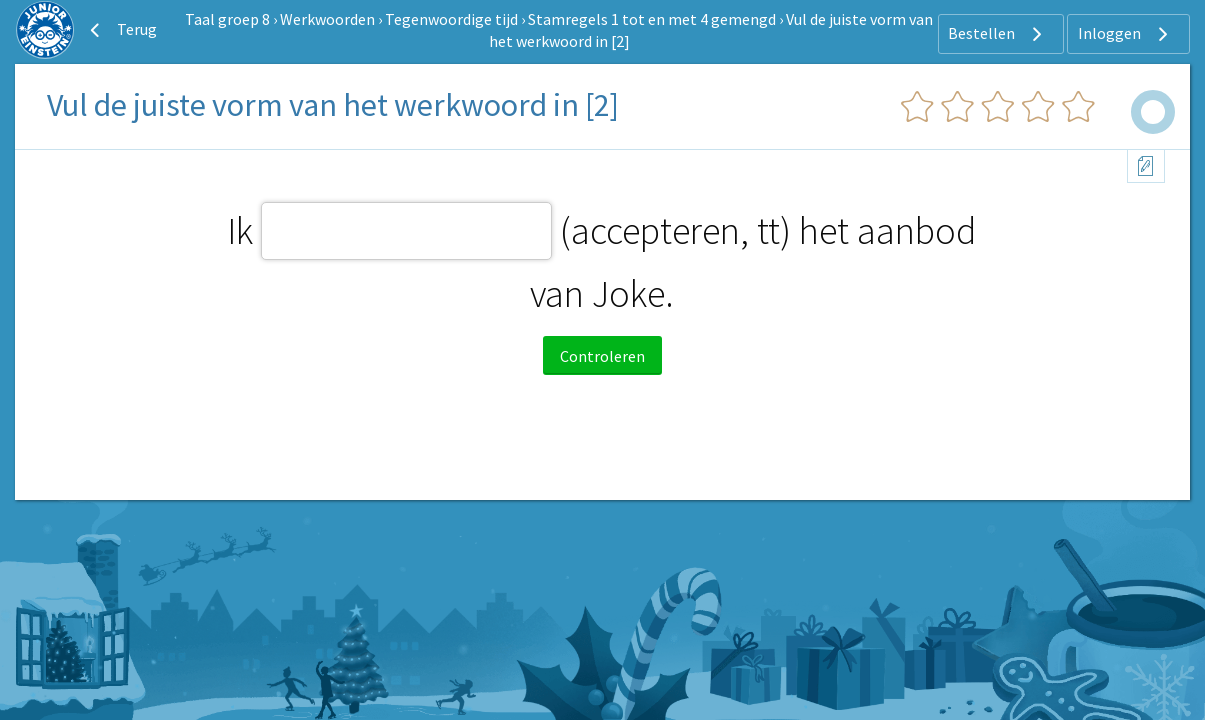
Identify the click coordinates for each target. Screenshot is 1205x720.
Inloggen (1125, 34)
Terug (121, 30)
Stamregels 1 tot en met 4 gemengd (652, 19)
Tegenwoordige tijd (451, 19)
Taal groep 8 (227, 19)
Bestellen (997, 34)
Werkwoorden (327, 19)
